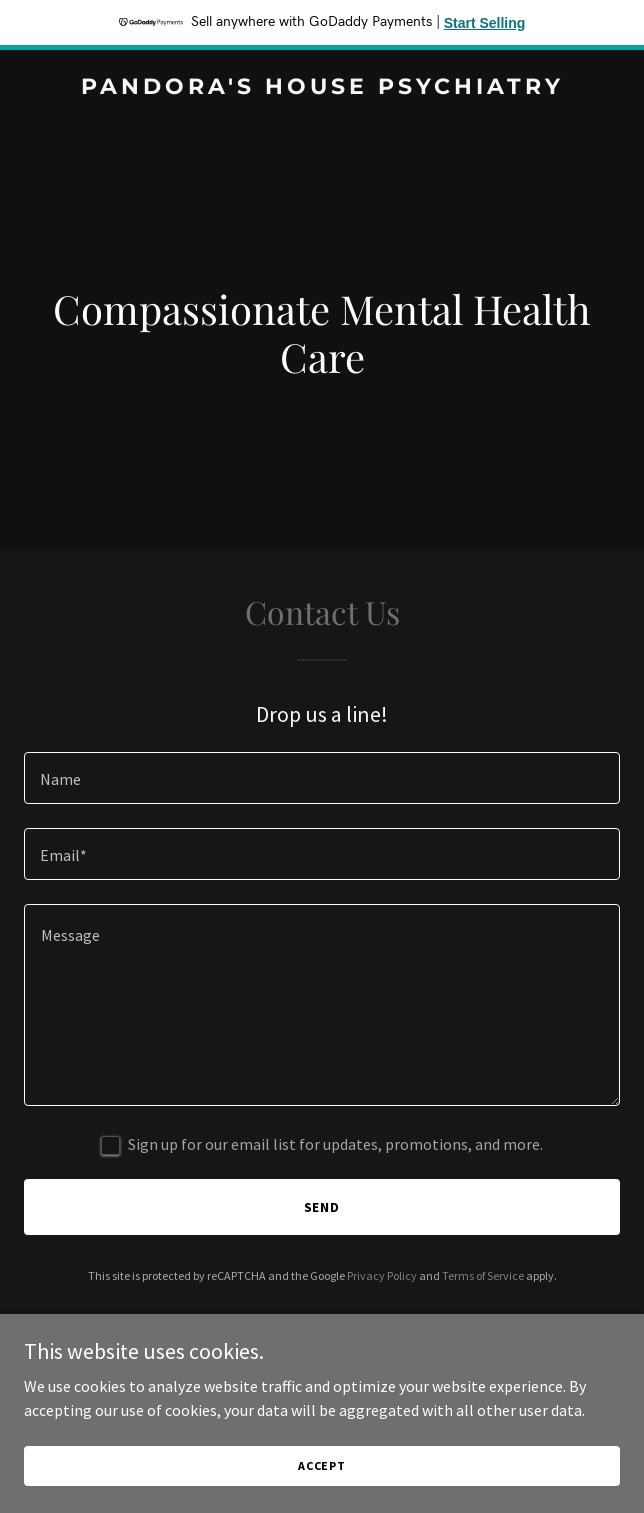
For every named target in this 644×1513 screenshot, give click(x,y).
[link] (322, 88)
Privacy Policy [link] (382, 1275)
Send (322, 1207)
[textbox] (322, 778)
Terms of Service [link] (483, 1275)
